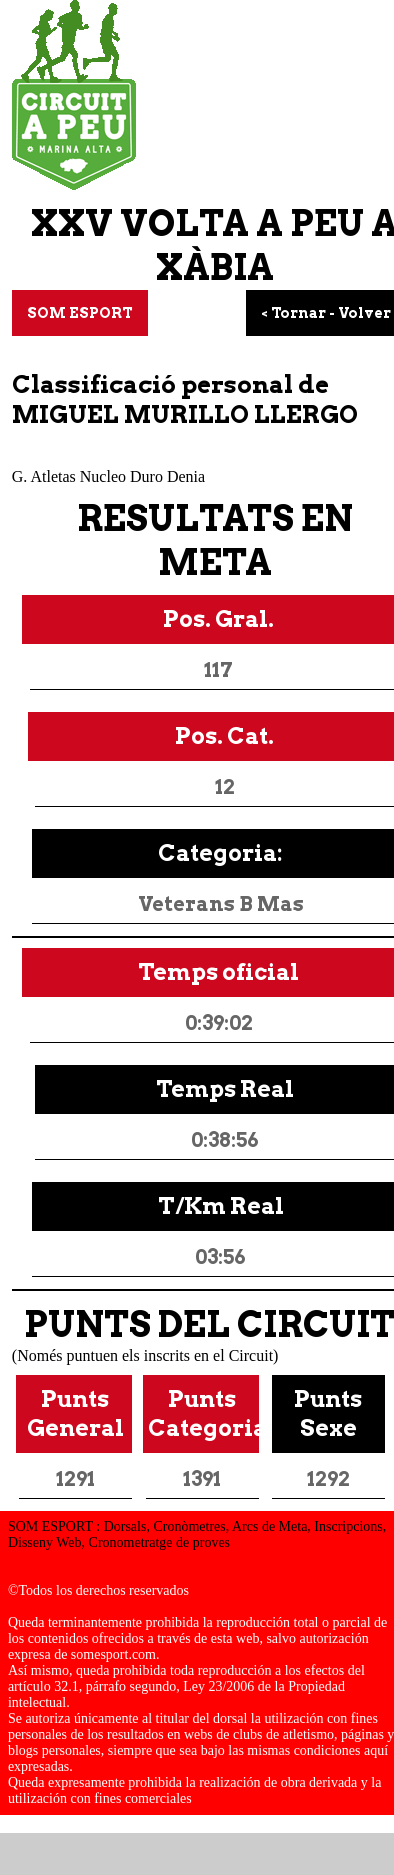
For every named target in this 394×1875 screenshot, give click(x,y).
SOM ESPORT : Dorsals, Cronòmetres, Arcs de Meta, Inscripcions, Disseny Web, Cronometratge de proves (197, 1534)
